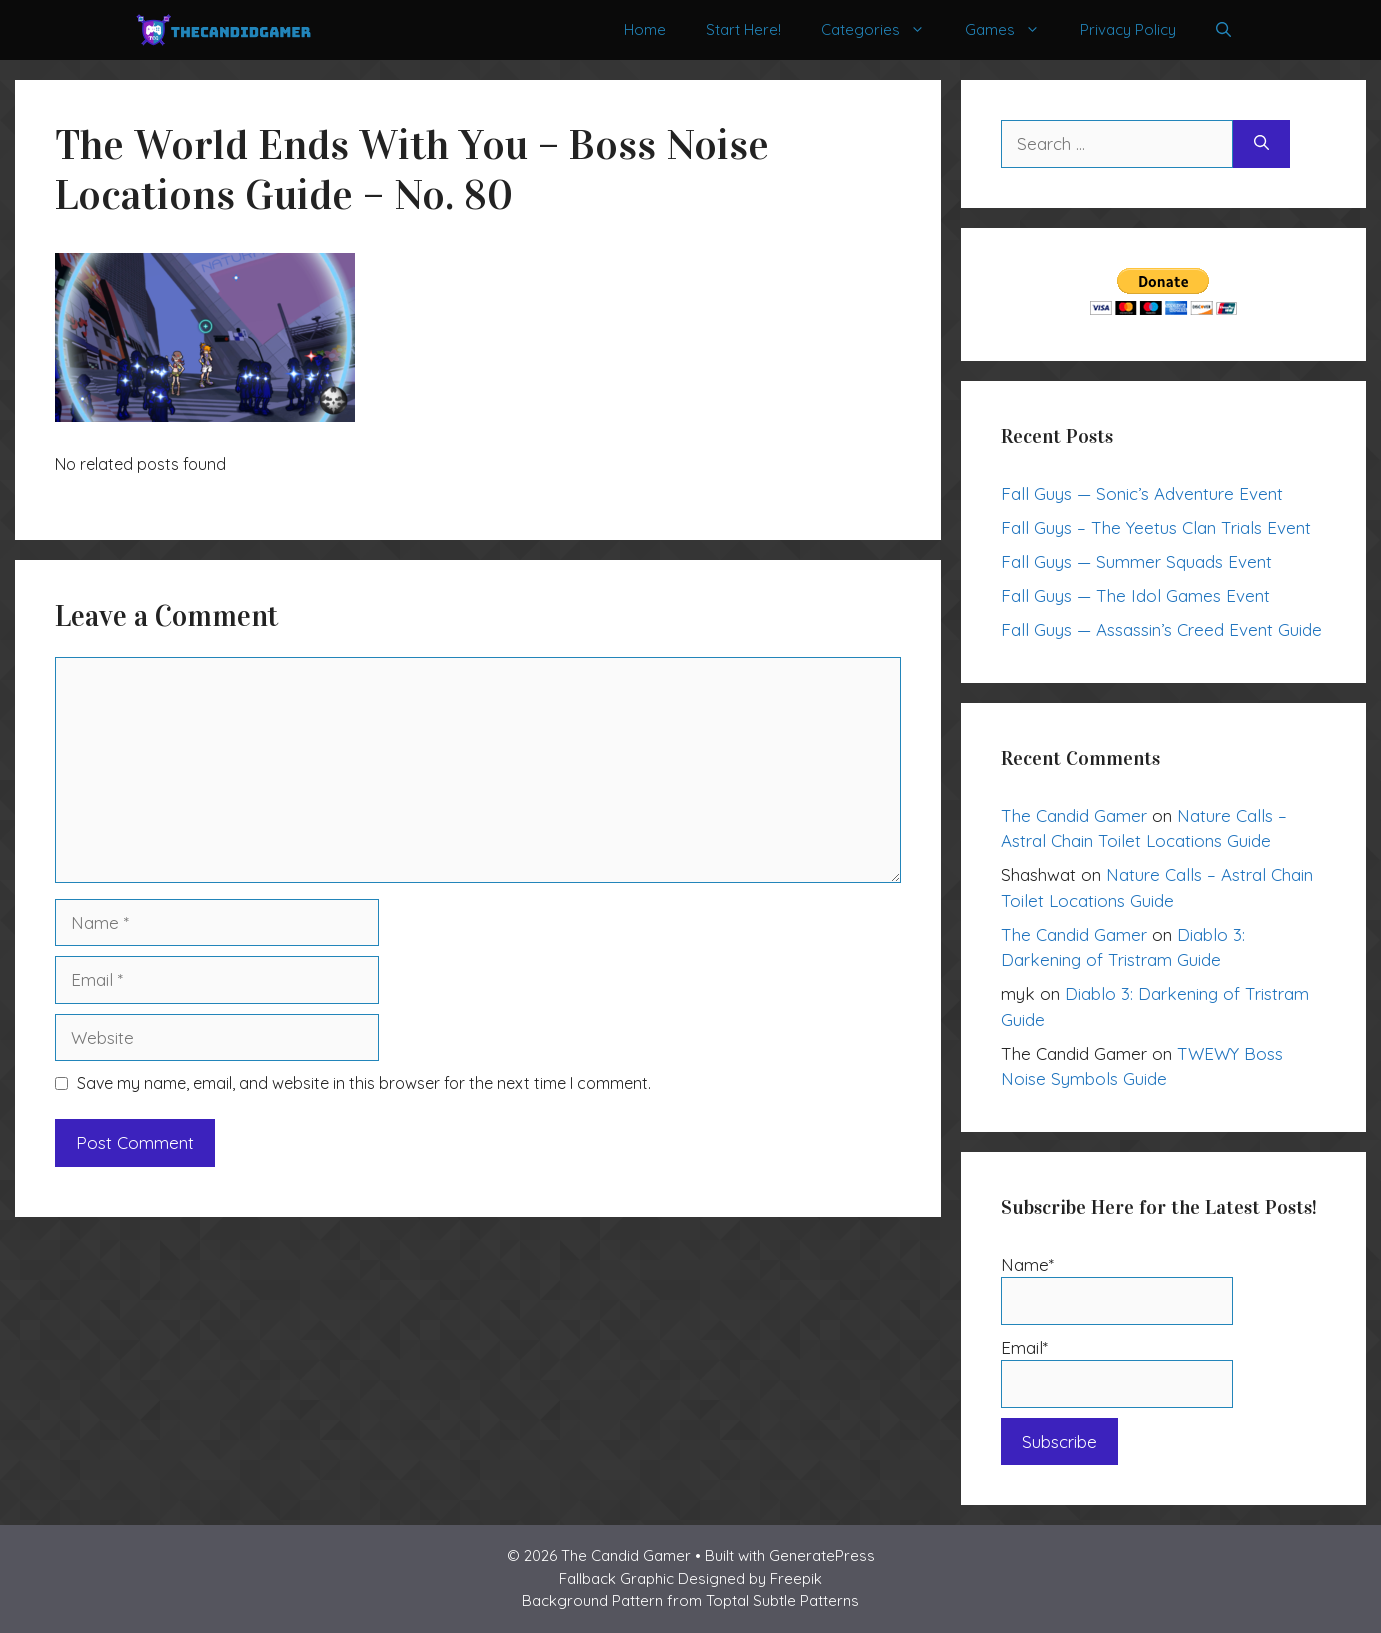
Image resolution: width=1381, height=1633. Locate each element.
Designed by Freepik (750, 1578)
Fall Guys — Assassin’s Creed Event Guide (1161, 629)
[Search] (1261, 144)
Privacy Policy (1128, 29)
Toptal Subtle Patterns (782, 1600)
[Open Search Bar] (1223, 30)
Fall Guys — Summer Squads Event (1136, 561)
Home (645, 29)
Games (1012, 30)
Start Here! (743, 29)
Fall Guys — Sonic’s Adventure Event (1142, 493)
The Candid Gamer (1074, 815)
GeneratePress (822, 1555)
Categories (883, 30)
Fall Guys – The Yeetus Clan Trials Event (1156, 527)
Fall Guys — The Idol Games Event (1135, 595)
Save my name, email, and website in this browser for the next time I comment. (364, 1083)
